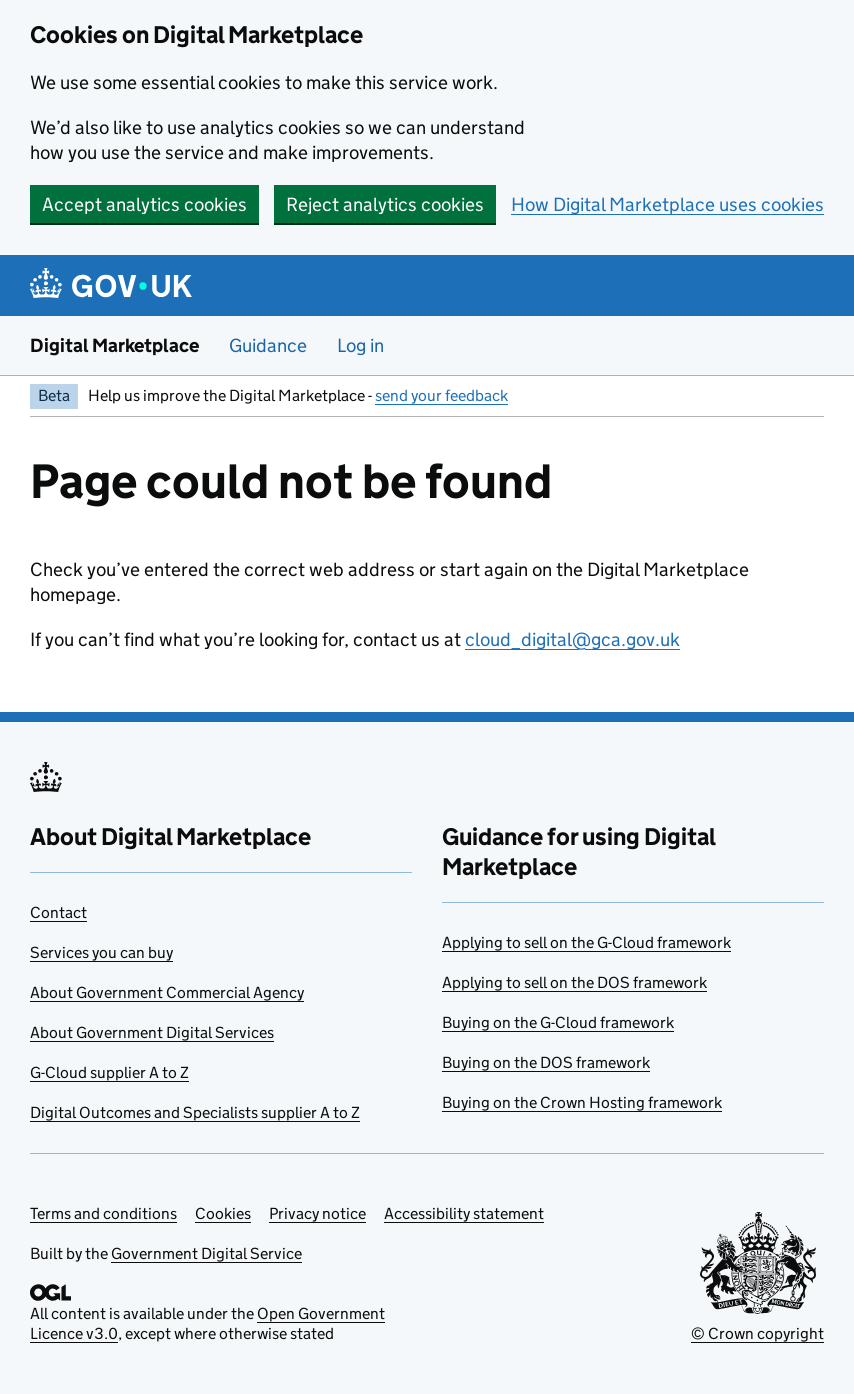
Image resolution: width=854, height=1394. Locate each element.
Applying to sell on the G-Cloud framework (586, 942)
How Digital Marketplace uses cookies (667, 204)
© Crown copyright (757, 1333)
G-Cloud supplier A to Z (109, 1072)
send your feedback (441, 395)
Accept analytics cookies (144, 204)
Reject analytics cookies (385, 204)
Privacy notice (317, 1213)
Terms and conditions (103, 1213)
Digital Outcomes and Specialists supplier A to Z (195, 1112)
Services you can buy (101, 952)
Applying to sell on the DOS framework (574, 982)
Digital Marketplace (114, 345)
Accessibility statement (464, 1213)
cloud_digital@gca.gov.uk (572, 639)
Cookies (223, 1213)
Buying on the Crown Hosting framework (582, 1102)
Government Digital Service (206, 1253)
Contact (58, 912)
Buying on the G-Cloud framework (558, 1022)
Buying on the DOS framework (546, 1062)
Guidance (268, 345)
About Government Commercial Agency (167, 992)
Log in (360, 345)
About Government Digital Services (152, 1032)
